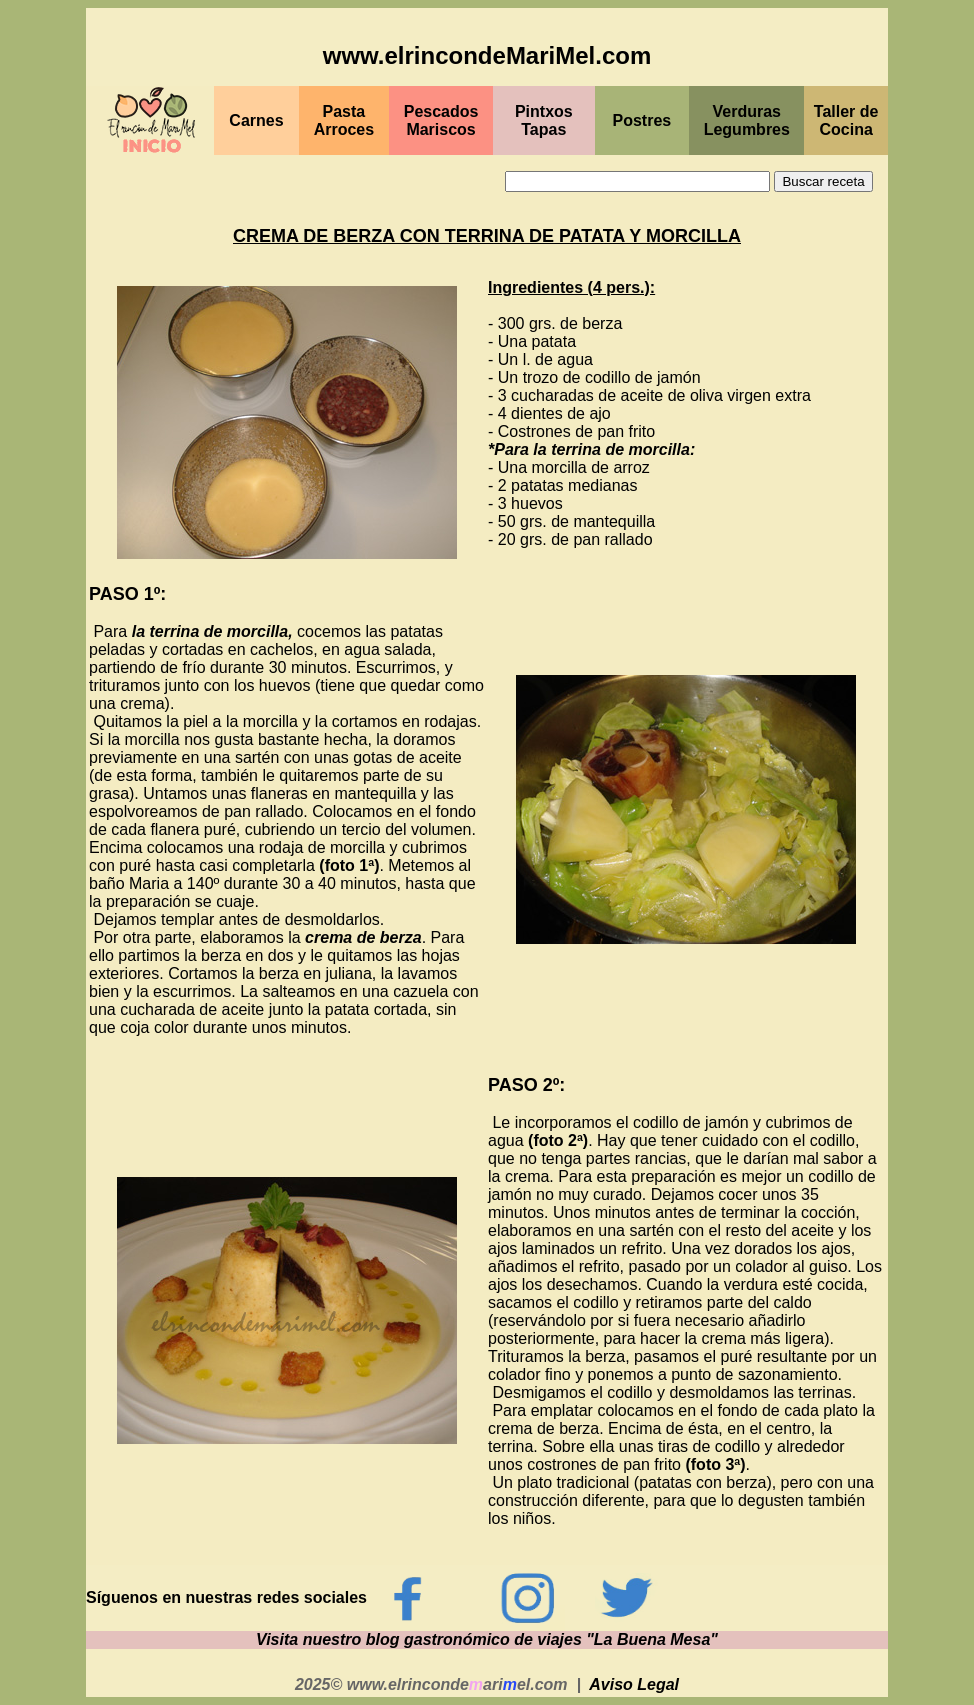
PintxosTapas (544, 120)
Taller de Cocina (846, 120)
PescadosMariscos (441, 120)
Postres (642, 120)
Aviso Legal (634, 1684)
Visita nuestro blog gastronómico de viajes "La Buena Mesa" (487, 1639)
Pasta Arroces (344, 120)
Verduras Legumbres (747, 120)
